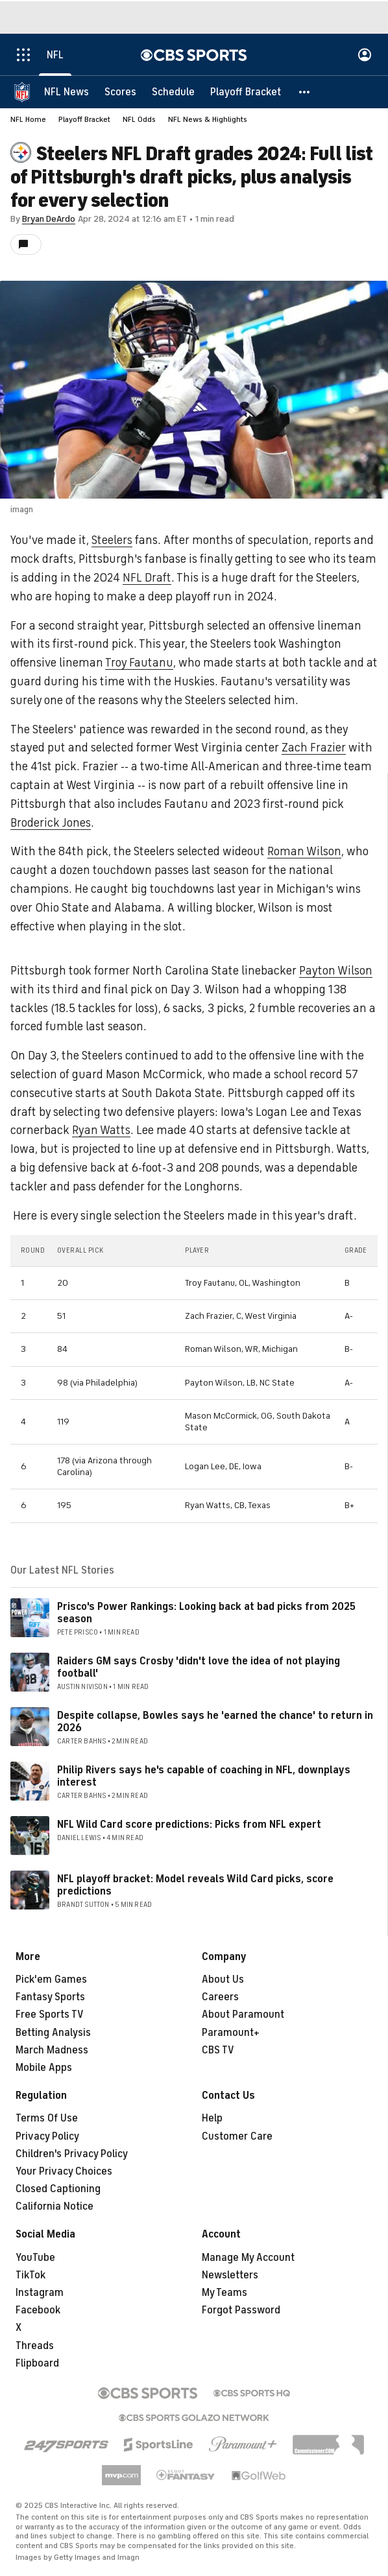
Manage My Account (248, 2257)
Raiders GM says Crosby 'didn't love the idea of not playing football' (198, 1667)
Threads (35, 2345)
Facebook (38, 2310)
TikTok (30, 2275)
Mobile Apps (44, 2067)
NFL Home (28, 119)
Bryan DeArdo (48, 218)
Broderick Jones (50, 823)
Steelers (111, 540)
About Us (223, 1979)
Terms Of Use (47, 2118)
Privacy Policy (47, 2136)
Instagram (40, 2292)
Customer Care (237, 2136)
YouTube (35, 2257)
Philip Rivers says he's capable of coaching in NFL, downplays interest (203, 1776)
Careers (220, 1997)
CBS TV (218, 2050)
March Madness (52, 2050)
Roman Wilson (304, 851)
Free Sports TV (50, 2014)
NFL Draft (147, 578)
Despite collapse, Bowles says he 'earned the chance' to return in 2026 (215, 1721)
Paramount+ (231, 2032)
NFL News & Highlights (207, 119)
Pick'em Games (51, 1979)
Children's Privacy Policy (72, 2153)
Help (212, 2118)
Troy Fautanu (139, 663)
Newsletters (230, 2275)
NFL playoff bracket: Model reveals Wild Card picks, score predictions (195, 1885)
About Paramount (243, 2014)
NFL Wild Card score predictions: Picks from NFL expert (189, 1824)
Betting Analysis (53, 2032)
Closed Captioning (58, 2188)
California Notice (54, 2206)
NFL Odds (139, 119)
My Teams (224, 2292)
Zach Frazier (314, 747)
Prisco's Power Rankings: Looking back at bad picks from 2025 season (206, 1612)
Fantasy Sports (50, 1997)
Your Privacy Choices (64, 2171)
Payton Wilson (335, 970)
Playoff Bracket (84, 119)
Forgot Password (241, 2310)
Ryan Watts (101, 1130)
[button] (305, 91)
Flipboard (37, 2363)
